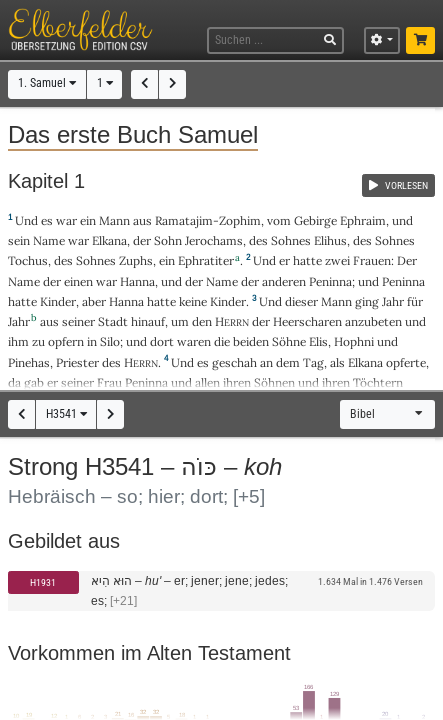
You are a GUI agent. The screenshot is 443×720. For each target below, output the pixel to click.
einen (78, 281)
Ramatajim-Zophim (208, 220)
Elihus (330, 240)
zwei (337, 260)
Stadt (113, 321)
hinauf (148, 321)
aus (142, 220)
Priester (77, 362)
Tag (313, 362)
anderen (284, 281)
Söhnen (274, 382)
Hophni (354, 341)
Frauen (372, 260)
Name (49, 240)
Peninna (330, 281)
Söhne (289, 341)
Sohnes (291, 240)
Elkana (109, 240)
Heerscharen (307, 321)
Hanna (137, 281)
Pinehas (29, 362)
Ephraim (363, 220)
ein (88, 220)
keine (193, 301)
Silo (110, 341)
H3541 (66, 414)
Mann (114, 220)
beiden (251, 341)
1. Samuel (47, 83)
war (66, 220)
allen (207, 382)
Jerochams (214, 240)
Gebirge (315, 220)
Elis (318, 341)
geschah (234, 362)
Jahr (393, 301)
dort (162, 341)
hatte (22, 301)
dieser (301, 301)
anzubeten (373, 321)
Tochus (28, 260)
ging (367, 301)
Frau (109, 382)
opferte (406, 362)
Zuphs (136, 260)
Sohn (168, 240)
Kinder (58, 301)
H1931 (43, 582)
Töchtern (378, 382)
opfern (66, 341)
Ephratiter (206, 260)
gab (34, 382)
